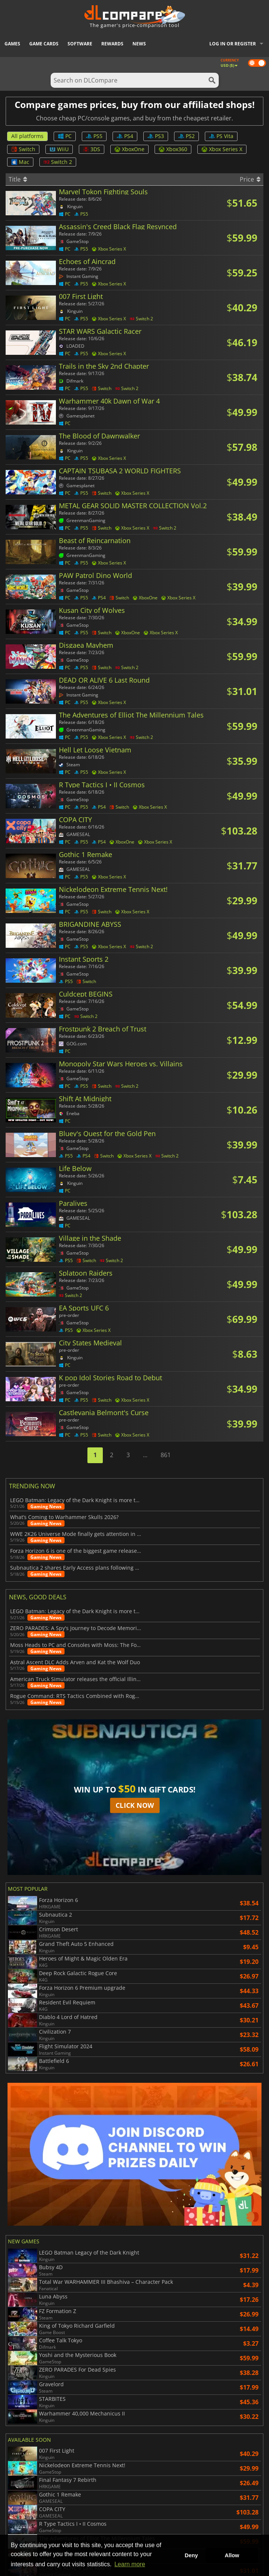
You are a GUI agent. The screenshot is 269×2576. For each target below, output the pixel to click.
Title (18, 179)
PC (65, 136)
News (139, 44)
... (145, 1455)
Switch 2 (58, 161)
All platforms (27, 136)
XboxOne (129, 149)
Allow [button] (232, 2555)
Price (250, 179)
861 (166, 1455)
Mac (20, 161)
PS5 (94, 136)
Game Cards (44, 44)
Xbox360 (173, 149)
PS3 (155, 136)
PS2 (186, 136)
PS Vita (221, 136)
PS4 (125, 136)
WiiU (59, 149)
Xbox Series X (221, 149)
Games (12, 44)
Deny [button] (191, 2555)
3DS (91, 149)
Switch (23, 149)
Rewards (112, 44)
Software (80, 44)
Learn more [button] (129, 2564)
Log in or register (232, 44)
